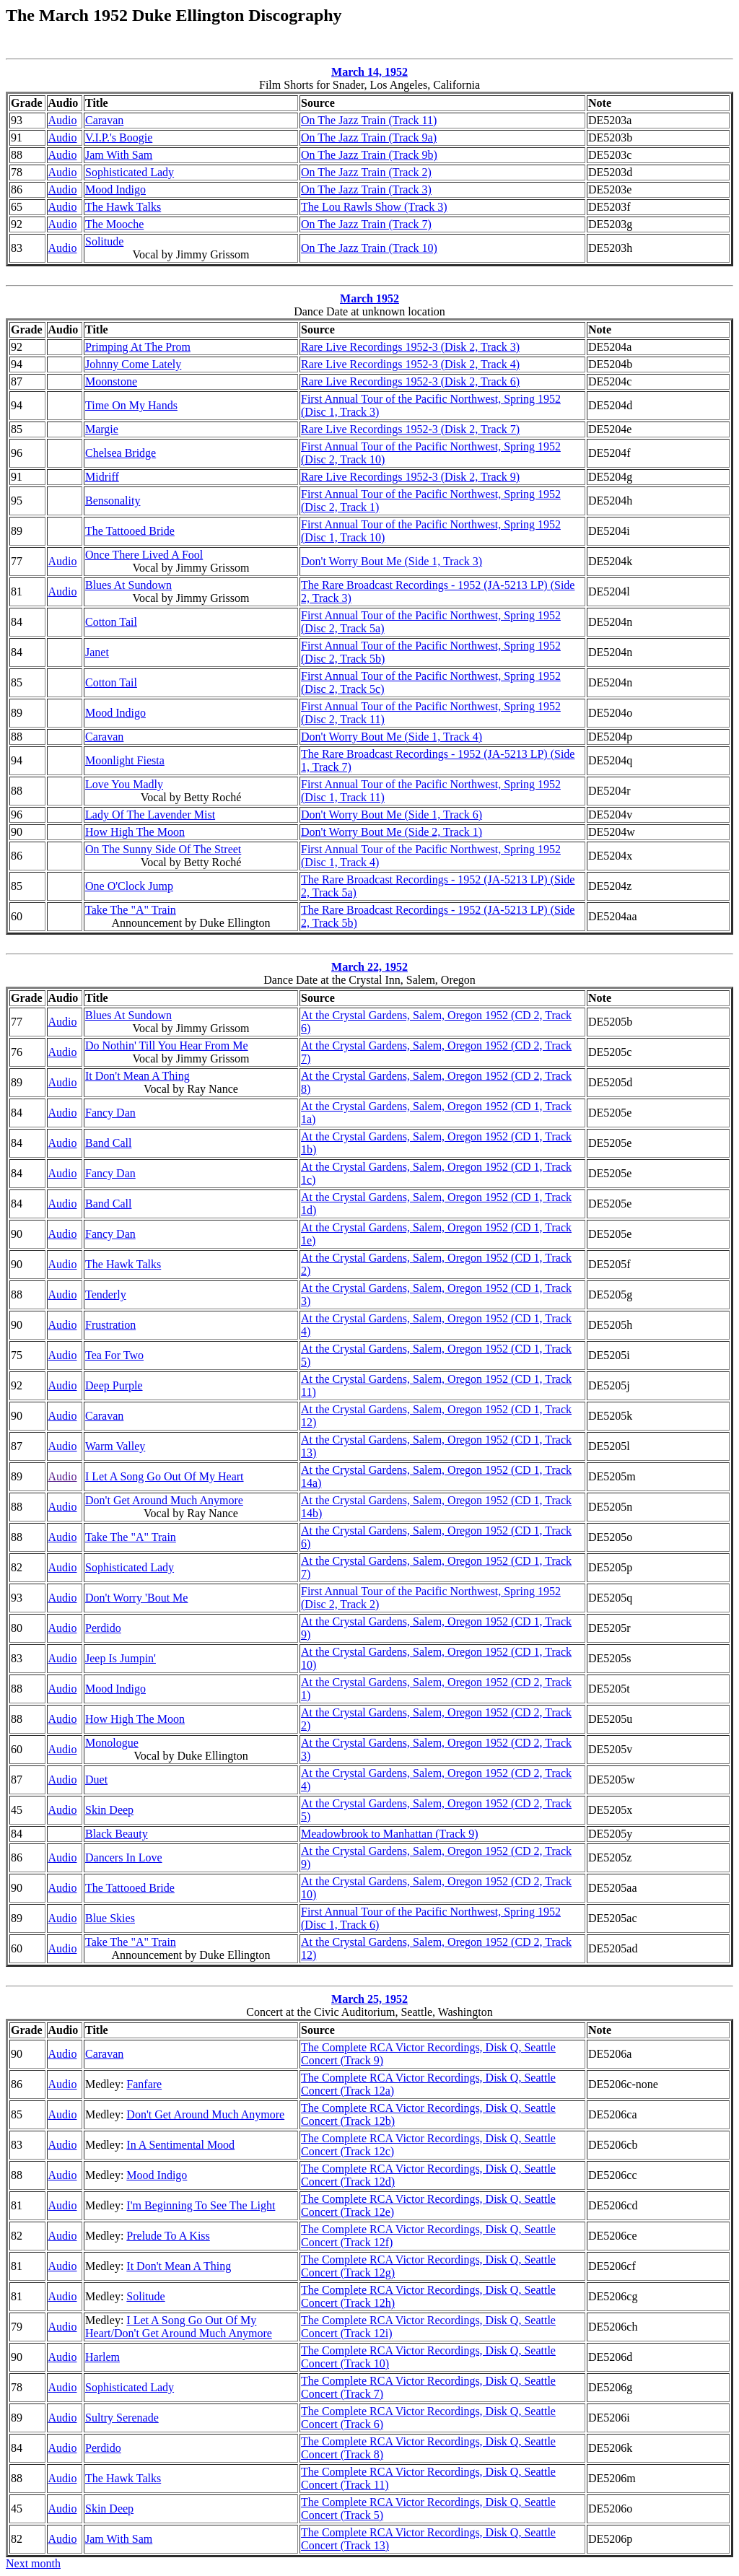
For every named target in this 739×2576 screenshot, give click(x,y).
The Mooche (114, 224)
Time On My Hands (131, 405)
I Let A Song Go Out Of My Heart (164, 1476)
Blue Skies (110, 1918)
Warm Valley (115, 1446)
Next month (33, 2563)
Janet (97, 652)
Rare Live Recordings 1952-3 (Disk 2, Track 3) (410, 347)
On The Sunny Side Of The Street (163, 849)
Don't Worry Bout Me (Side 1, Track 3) (391, 561)
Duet (96, 1779)
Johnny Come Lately (133, 364)
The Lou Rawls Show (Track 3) (374, 207)
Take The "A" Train (130, 910)
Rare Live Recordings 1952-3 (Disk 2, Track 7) (410, 429)
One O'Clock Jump (129, 886)
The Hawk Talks (123, 207)
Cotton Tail (111, 622)
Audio (62, 120)
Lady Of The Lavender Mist (150, 814)
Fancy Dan (110, 1112)
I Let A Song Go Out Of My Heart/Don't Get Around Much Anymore (178, 2326)
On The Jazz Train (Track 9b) (369, 155)
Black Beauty (116, 1834)
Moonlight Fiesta (125, 760)
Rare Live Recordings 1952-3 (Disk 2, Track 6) (410, 381)
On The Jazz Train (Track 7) (366, 224)
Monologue (112, 1743)
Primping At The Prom (138, 347)
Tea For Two (114, 1355)
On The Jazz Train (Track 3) (366, 189)
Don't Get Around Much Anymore (164, 1500)
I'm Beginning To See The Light (200, 2205)
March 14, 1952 (369, 72)
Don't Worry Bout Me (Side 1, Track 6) (391, 814)
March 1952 (369, 298)
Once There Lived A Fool (144, 555)
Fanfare (144, 2084)
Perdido (103, 1628)
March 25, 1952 (369, 1999)
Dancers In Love (123, 1857)
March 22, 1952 (369, 967)
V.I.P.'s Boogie (118, 137)
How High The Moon (135, 832)
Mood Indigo (115, 189)
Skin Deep (109, 1810)
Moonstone (111, 381)
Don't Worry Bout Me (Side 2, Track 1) (391, 832)
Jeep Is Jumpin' (120, 1658)
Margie (101, 429)
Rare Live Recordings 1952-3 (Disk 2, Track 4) (410, 364)
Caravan (104, 120)
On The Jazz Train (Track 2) (366, 172)
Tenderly (105, 1294)
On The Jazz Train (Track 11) (369, 120)
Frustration (110, 1325)
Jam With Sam (118, 155)
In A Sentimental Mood (180, 2145)
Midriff (102, 477)
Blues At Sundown (128, 585)
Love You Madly (124, 784)
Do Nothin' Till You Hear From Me (166, 1045)
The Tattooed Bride (130, 531)
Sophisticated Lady (129, 172)
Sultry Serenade (122, 2417)
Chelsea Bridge (120, 453)
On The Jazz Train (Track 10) (369, 248)
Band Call (108, 1143)
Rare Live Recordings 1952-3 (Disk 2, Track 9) (410, 477)
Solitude (104, 241)
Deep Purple (114, 1385)
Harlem (102, 2357)
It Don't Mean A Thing (137, 1076)
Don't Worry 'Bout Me (136, 1598)
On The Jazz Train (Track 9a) (369, 137)
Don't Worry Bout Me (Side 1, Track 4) (391, 736)
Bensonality (112, 500)
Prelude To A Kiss (167, 2236)
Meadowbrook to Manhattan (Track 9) (389, 1834)
